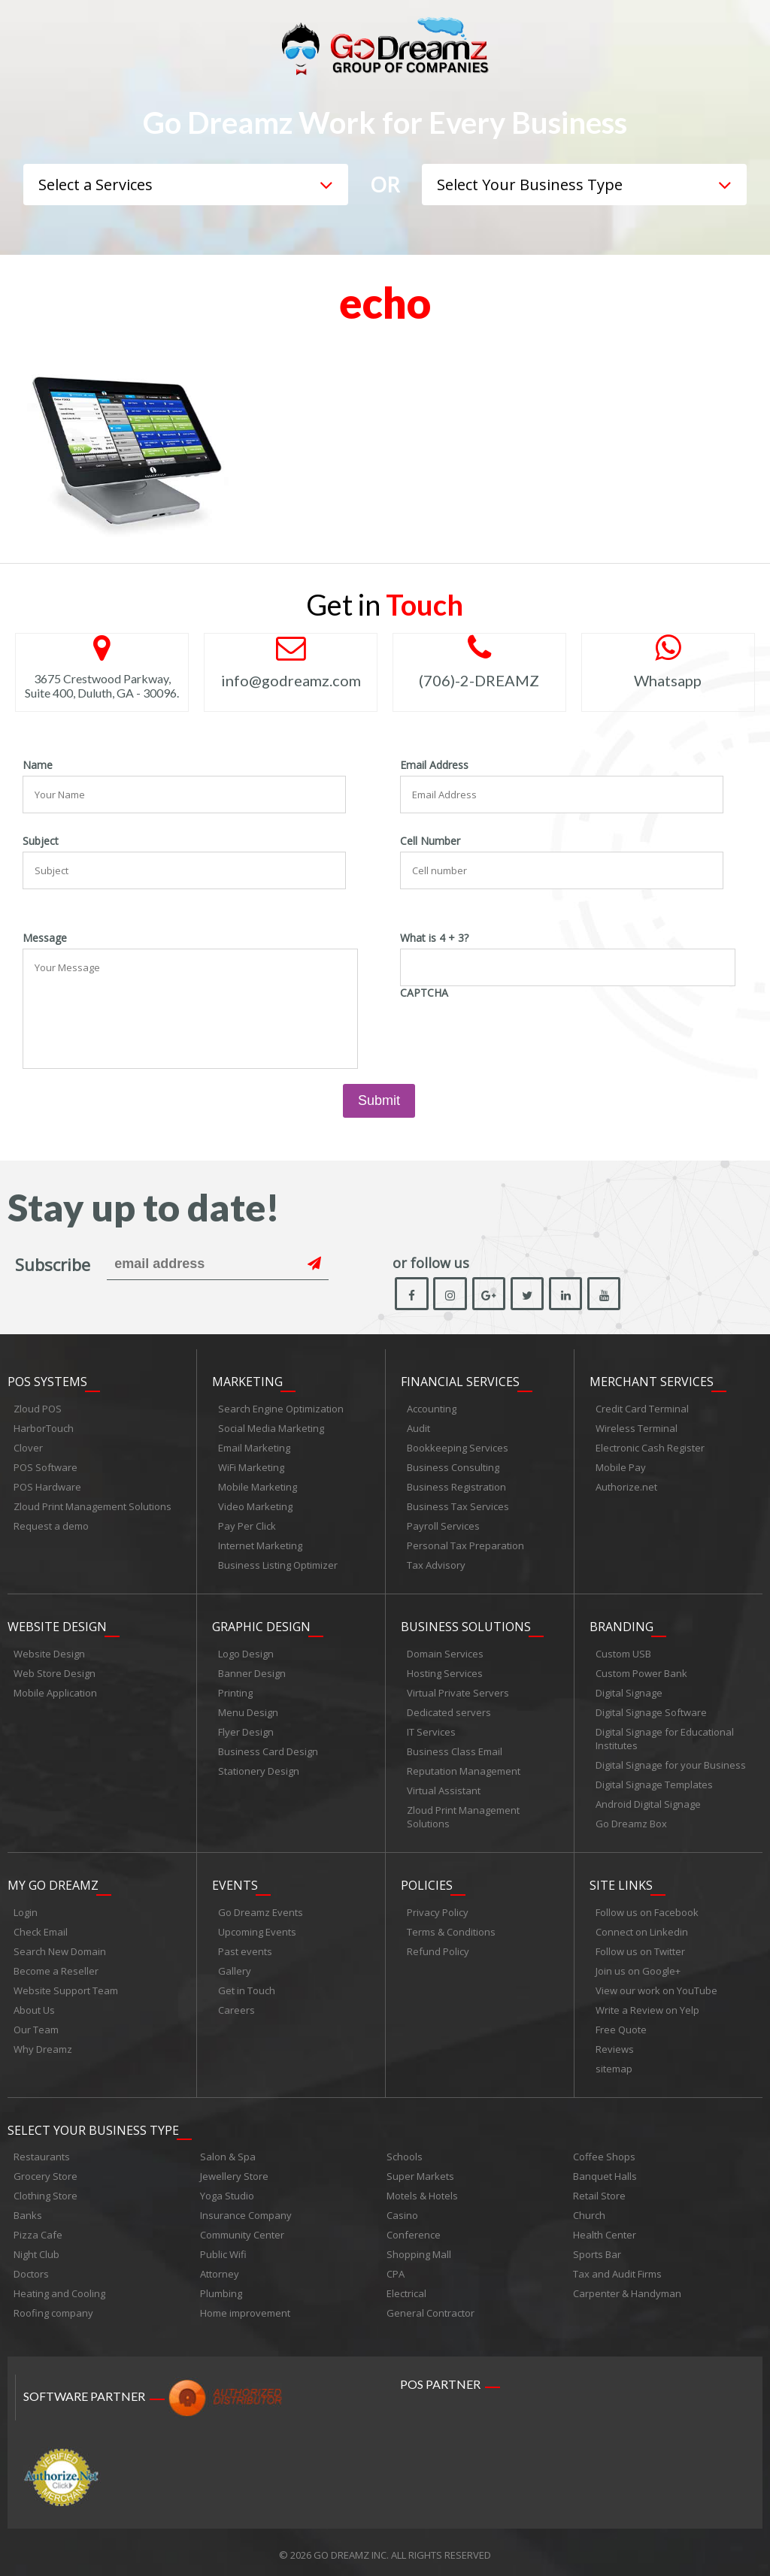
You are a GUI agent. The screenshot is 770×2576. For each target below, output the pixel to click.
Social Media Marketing (271, 1429)
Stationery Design (258, 1769)
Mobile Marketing (257, 1487)
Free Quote (621, 2026)
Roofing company (53, 2307)
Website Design (57, 1625)
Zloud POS (38, 1409)
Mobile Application (55, 1691)
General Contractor (430, 2307)
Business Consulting (453, 1468)
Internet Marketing (260, 1546)
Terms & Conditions (451, 1928)
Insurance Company (246, 2210)
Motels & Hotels (422, 2190)
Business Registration (456, 1487)
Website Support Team (66, 1986)
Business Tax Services (458, 1507)
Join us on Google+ (638, 1967)
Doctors (31, 2268)
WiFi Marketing (251, 1468)
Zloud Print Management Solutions (92, 1507)
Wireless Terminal (637, 1429)
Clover (28, 1448)
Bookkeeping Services (457, 1448)
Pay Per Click (247, 1526)
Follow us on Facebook (647, 1908)
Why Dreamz (43, 2045)
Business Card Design (268, 1750)
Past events (245, 1947)
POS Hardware (47, 1487)
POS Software (45, 1468)
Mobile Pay (621, 1468)
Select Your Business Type (93, 2124)
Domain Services (445, 1652)
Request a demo (51, 1526)
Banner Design (252, 1671)
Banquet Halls (605, 2171)
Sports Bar (597, 2249)
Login (26, 1908)
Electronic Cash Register (650, 1448)
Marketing (247, 1382)
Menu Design (248, 1711)
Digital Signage (629, 1691)
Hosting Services (445, 1671)
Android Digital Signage (648, 1802)
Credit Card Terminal (642, 1409)
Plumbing (221, 2288)
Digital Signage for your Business (671, 1763)
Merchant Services (652, 1382)
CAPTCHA (424, 993)
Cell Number (430, 841)
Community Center (242, 2229)
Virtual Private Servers (458, 1691)
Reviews (615, 2045)
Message (45, 938)
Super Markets (420, 2171)
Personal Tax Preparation (465, 1546)
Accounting (431, 1409)
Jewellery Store (234, 2171)
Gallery (234, 1967)
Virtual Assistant (443, 1789)
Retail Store (599, 2190)
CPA (396, 2268)
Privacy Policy (437, 1908)
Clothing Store (45, 2190)
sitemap (614, 2065)
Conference (414, 2229)
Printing (235, 1691)
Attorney (219, 2268)
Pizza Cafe (38, 2229)
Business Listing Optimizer (278, 1566)
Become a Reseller (56, 1967)
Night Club (36, 2249)
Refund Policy (438, 1947)
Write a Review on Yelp (647, 2006)
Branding (621, 1625)
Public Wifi (223, 2249)
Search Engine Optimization (281, 1409)
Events (235, 1881)
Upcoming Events (257, 1928)
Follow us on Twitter (640, 1947)
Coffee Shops (604, 2151)
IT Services (431, 1730)
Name (38, 765)
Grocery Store (45, 2171)
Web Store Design (54, 1671)
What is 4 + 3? (434, 938)
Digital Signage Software (651, 1711)
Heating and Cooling (59, 2288)
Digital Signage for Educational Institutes (665, 1737)
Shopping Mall (419, 2249)
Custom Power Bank (641, 1671)
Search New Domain (60, 1947)
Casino (402, 2210)
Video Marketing (255, 1507)
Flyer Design (246, 1730)
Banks (28, 2210)
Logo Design (246, 1652)
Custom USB (623, 1652)
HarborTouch (44, 1429)
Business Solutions (466, 1625)
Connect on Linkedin (642, 1928)
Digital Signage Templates (654, 1783)
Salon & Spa (228, 2151)
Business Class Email (454, 1750)
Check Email (41, 1928)
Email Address (434, 765)
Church (589, 2210)
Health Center (604, 2229)
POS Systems (47, 1382)
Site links (621, 1881)
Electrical (406, 2288)
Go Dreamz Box (631, 1822)
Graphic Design (261, 1625)
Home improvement (245, 2307)
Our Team (36, 2026)
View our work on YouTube (656, 1986)
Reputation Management (463, 1769)
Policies (427, 1881)
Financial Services (460, 1382)
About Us (34, 2006)
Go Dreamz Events (260, 1908)
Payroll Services (443, 1526)
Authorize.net (626, 1487)
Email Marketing (254, 1448)
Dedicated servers (449, 1711)
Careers (236, 2006)
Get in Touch (246, 1986)
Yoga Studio (227, 2190)
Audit (418, 1429)
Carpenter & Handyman (627, 2288)
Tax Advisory (436, 1566)
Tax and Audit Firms (617, 2268)
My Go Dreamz (53, 1881)
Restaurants (42, 2151)
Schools (405, 2151)
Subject (41, 841)
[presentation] (514, 1032)
